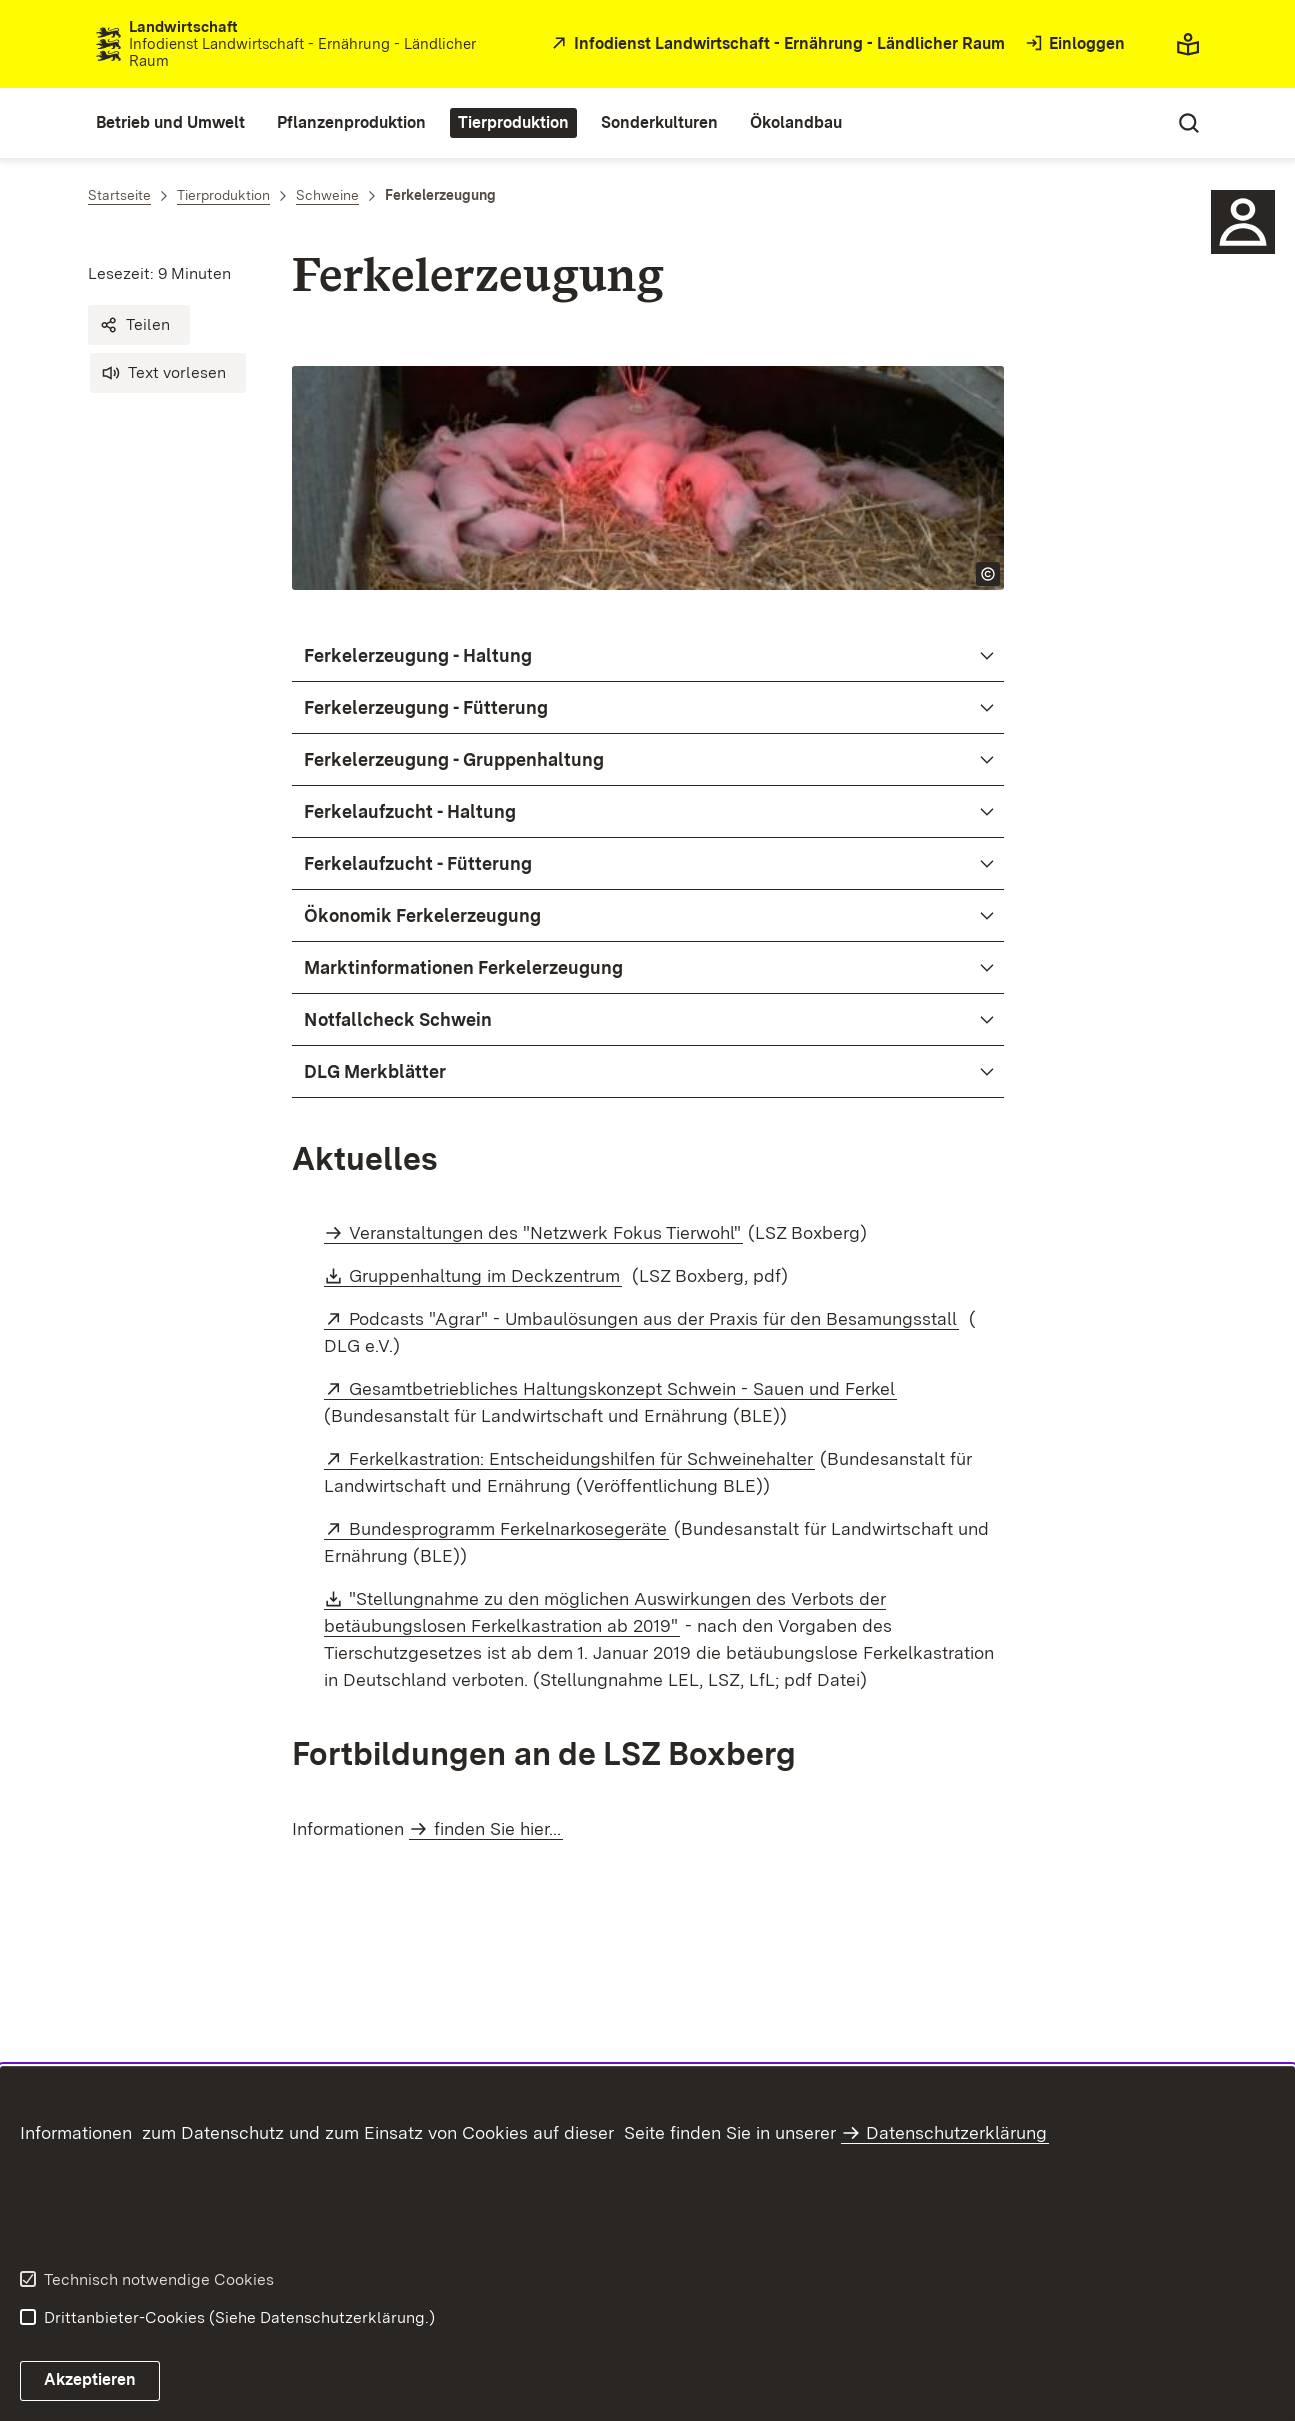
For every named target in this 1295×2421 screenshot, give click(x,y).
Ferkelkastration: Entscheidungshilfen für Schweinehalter (582, 1458)
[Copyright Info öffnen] (988, 574)
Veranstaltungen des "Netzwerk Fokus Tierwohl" (545, 1232)
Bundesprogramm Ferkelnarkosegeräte (509, 1528)
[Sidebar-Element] (1243, 222)
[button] (139, 325)
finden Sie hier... (497, 1828)
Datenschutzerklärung (956, 2132)
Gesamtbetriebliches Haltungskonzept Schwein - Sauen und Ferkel (623, 1388)
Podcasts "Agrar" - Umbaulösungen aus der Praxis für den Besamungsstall (654, 1318)
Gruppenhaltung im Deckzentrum (485, 1275)
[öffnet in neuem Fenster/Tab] (777, 44)
